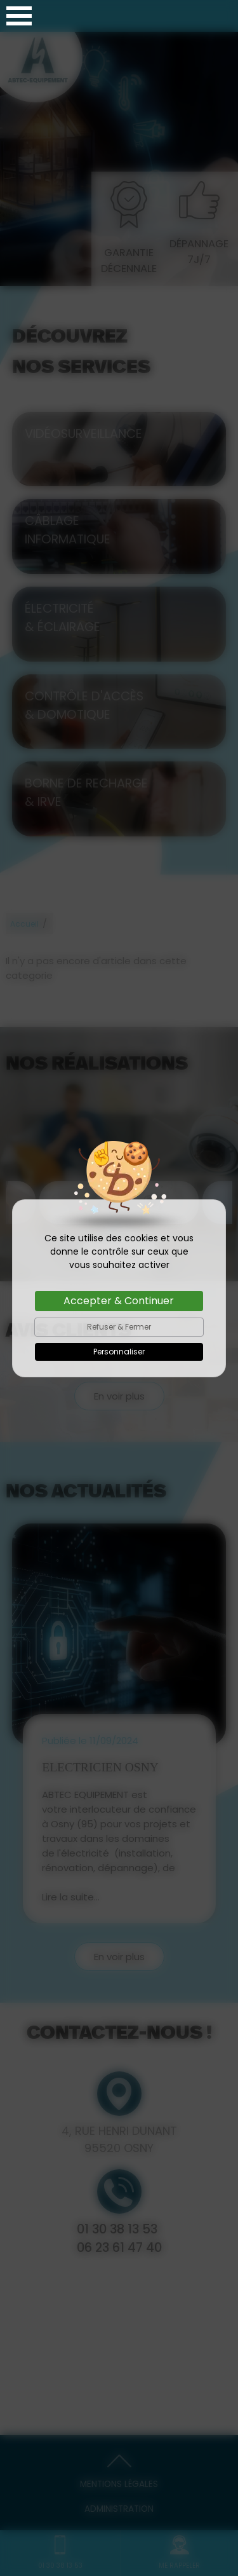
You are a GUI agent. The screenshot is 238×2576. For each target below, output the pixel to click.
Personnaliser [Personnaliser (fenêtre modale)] (119, 1351)
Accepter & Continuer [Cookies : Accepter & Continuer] (118, 1300)
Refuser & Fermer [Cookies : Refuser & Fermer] (119, 1326)
